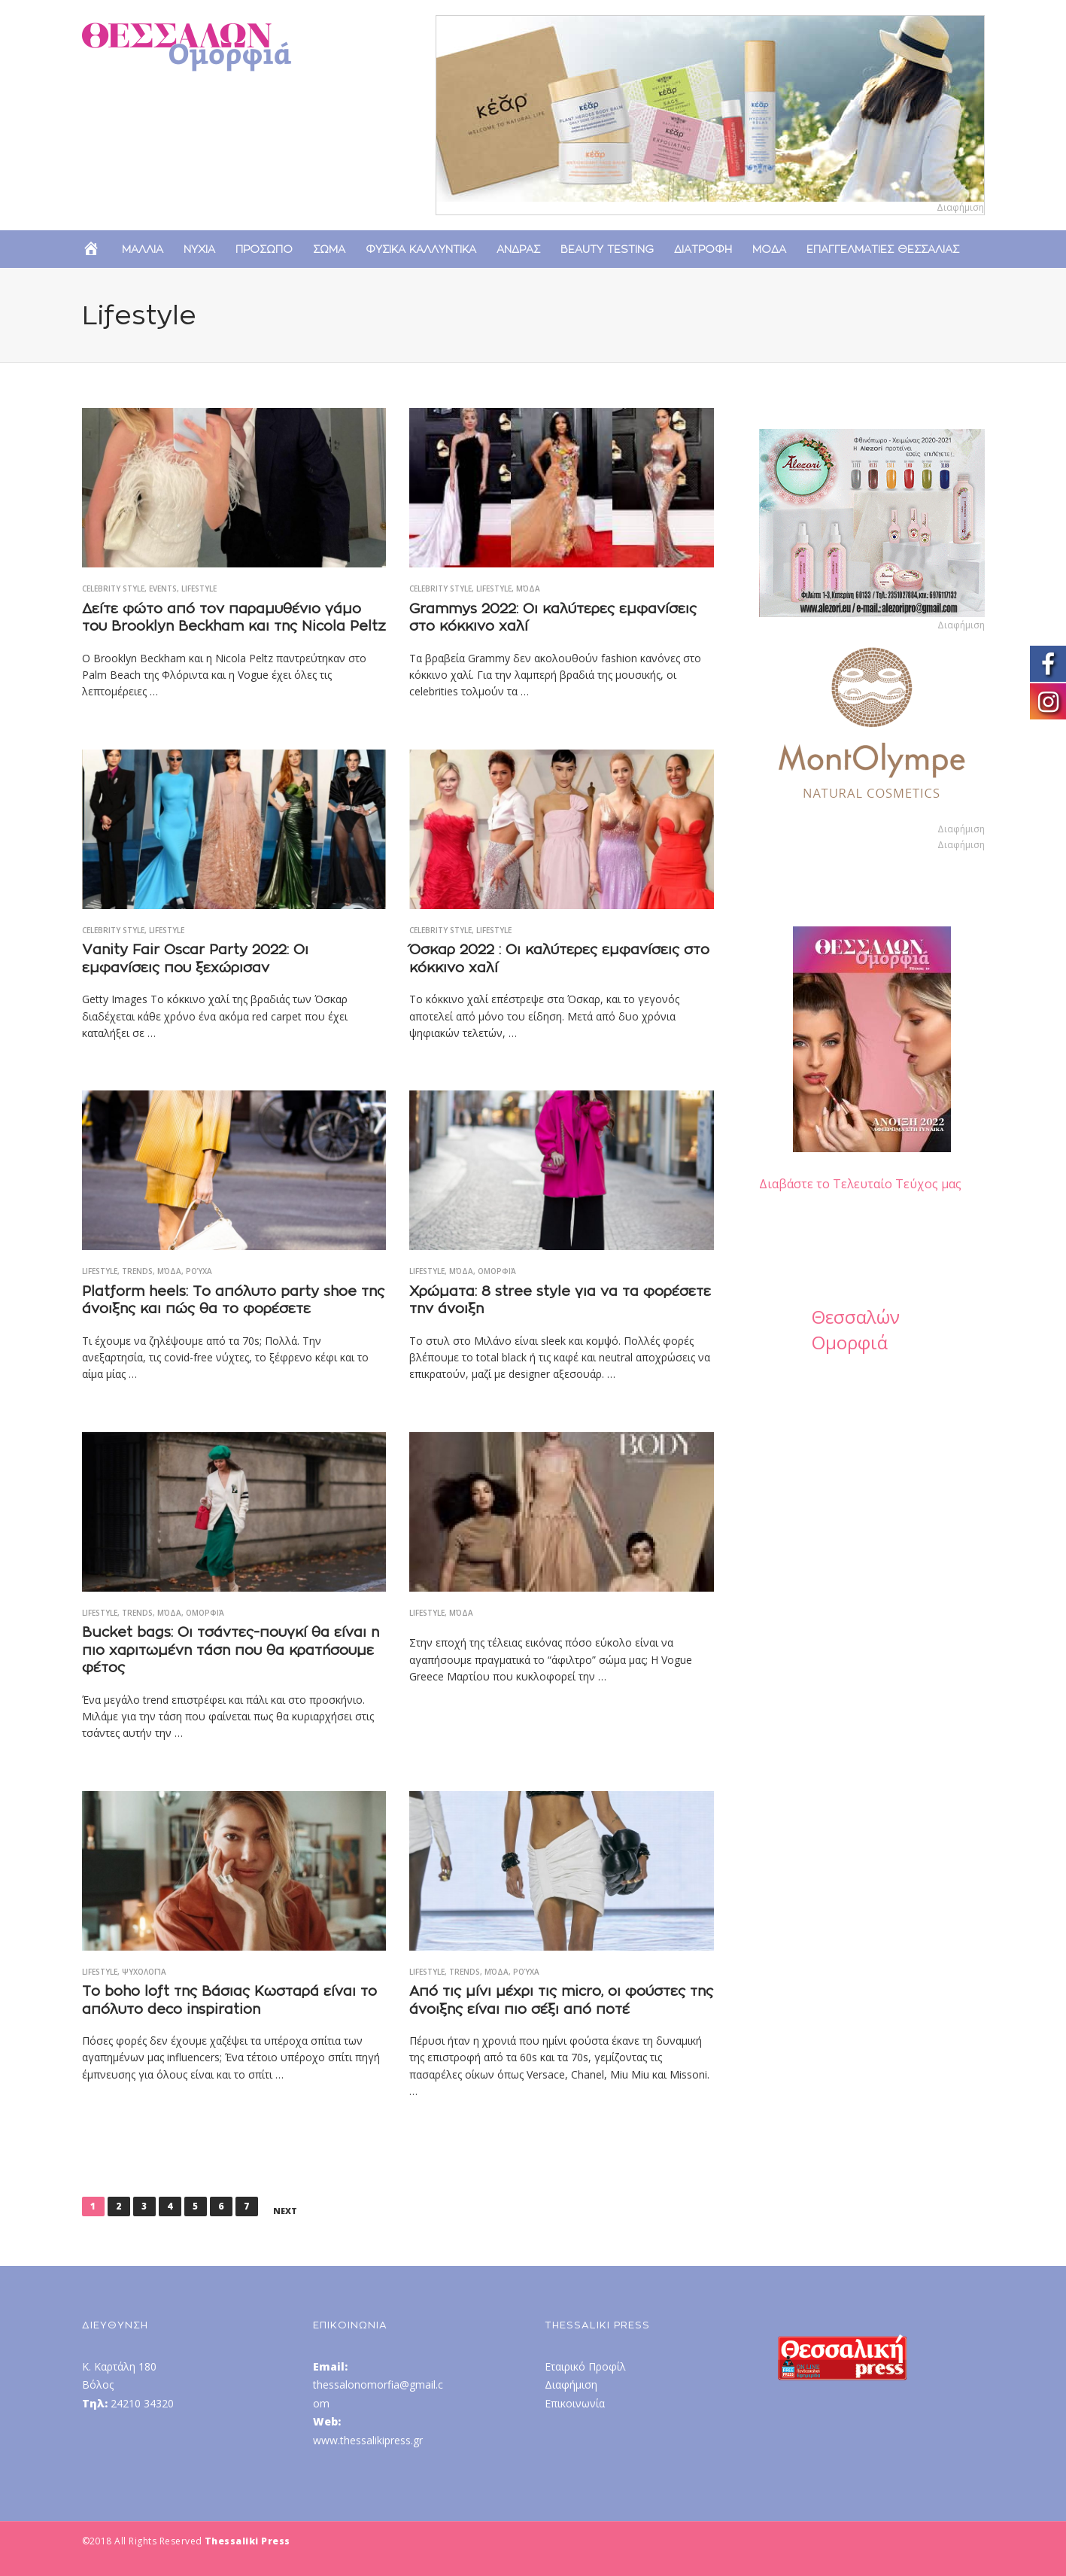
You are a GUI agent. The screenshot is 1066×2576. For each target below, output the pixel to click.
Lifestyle (199, 588)
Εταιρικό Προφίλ (585, 2366)
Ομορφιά (497, 1271)
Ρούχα (199, 1271)
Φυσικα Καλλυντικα (421, 248)
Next (285, 2211)
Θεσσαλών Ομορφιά (856, 1329)
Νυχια (199, 248)
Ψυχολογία (144, 1971)
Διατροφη (703, 248)
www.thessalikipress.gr (368, 2440)
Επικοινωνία (575, 2403)
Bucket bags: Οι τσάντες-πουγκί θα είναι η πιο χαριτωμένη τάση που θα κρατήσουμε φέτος (230, 1649)
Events (163, 588)
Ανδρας (518, 248)
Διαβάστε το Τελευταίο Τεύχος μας (860, 1183)
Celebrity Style (113, 588)
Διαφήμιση (571, 2384)
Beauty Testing (607, 248)
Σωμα (329, 248)
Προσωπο (264, 248)
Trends (137, 1271)
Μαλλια (142, 248)
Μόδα (528, 588)
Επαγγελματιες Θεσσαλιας (882, 248)
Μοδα (769, 248)
